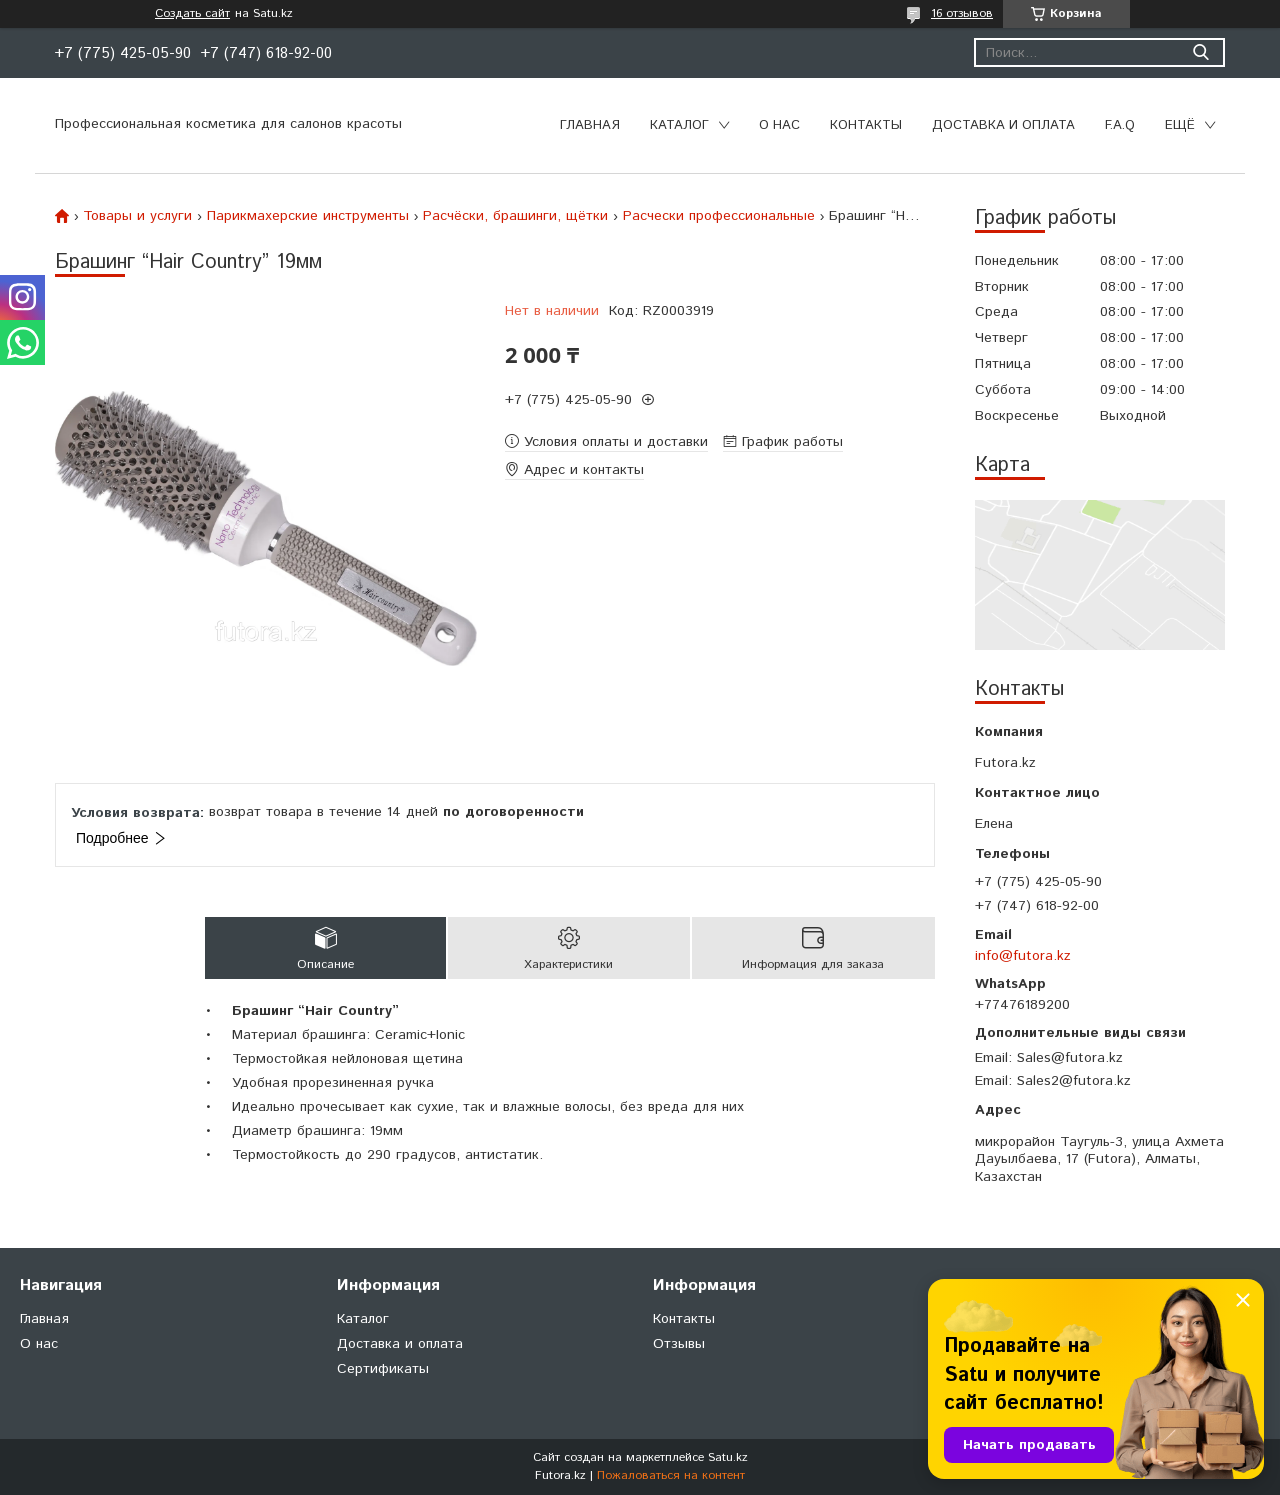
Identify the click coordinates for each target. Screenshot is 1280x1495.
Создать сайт (192, 14)
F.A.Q (1120, 125)
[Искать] (1200, 52)
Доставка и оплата (1003, 125)
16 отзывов (962, 13)
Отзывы (679, 1344)
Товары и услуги (137, 216)
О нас (779, 125)
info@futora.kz (1023, 956)
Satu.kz (728, 1457)
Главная (590, 125)
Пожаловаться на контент (671, 1475)
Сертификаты (383, 1369)
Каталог (679, 125)
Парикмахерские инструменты (308, 216)
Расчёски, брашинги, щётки (515, 216)
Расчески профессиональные (719, 216)
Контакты (866, 125)
